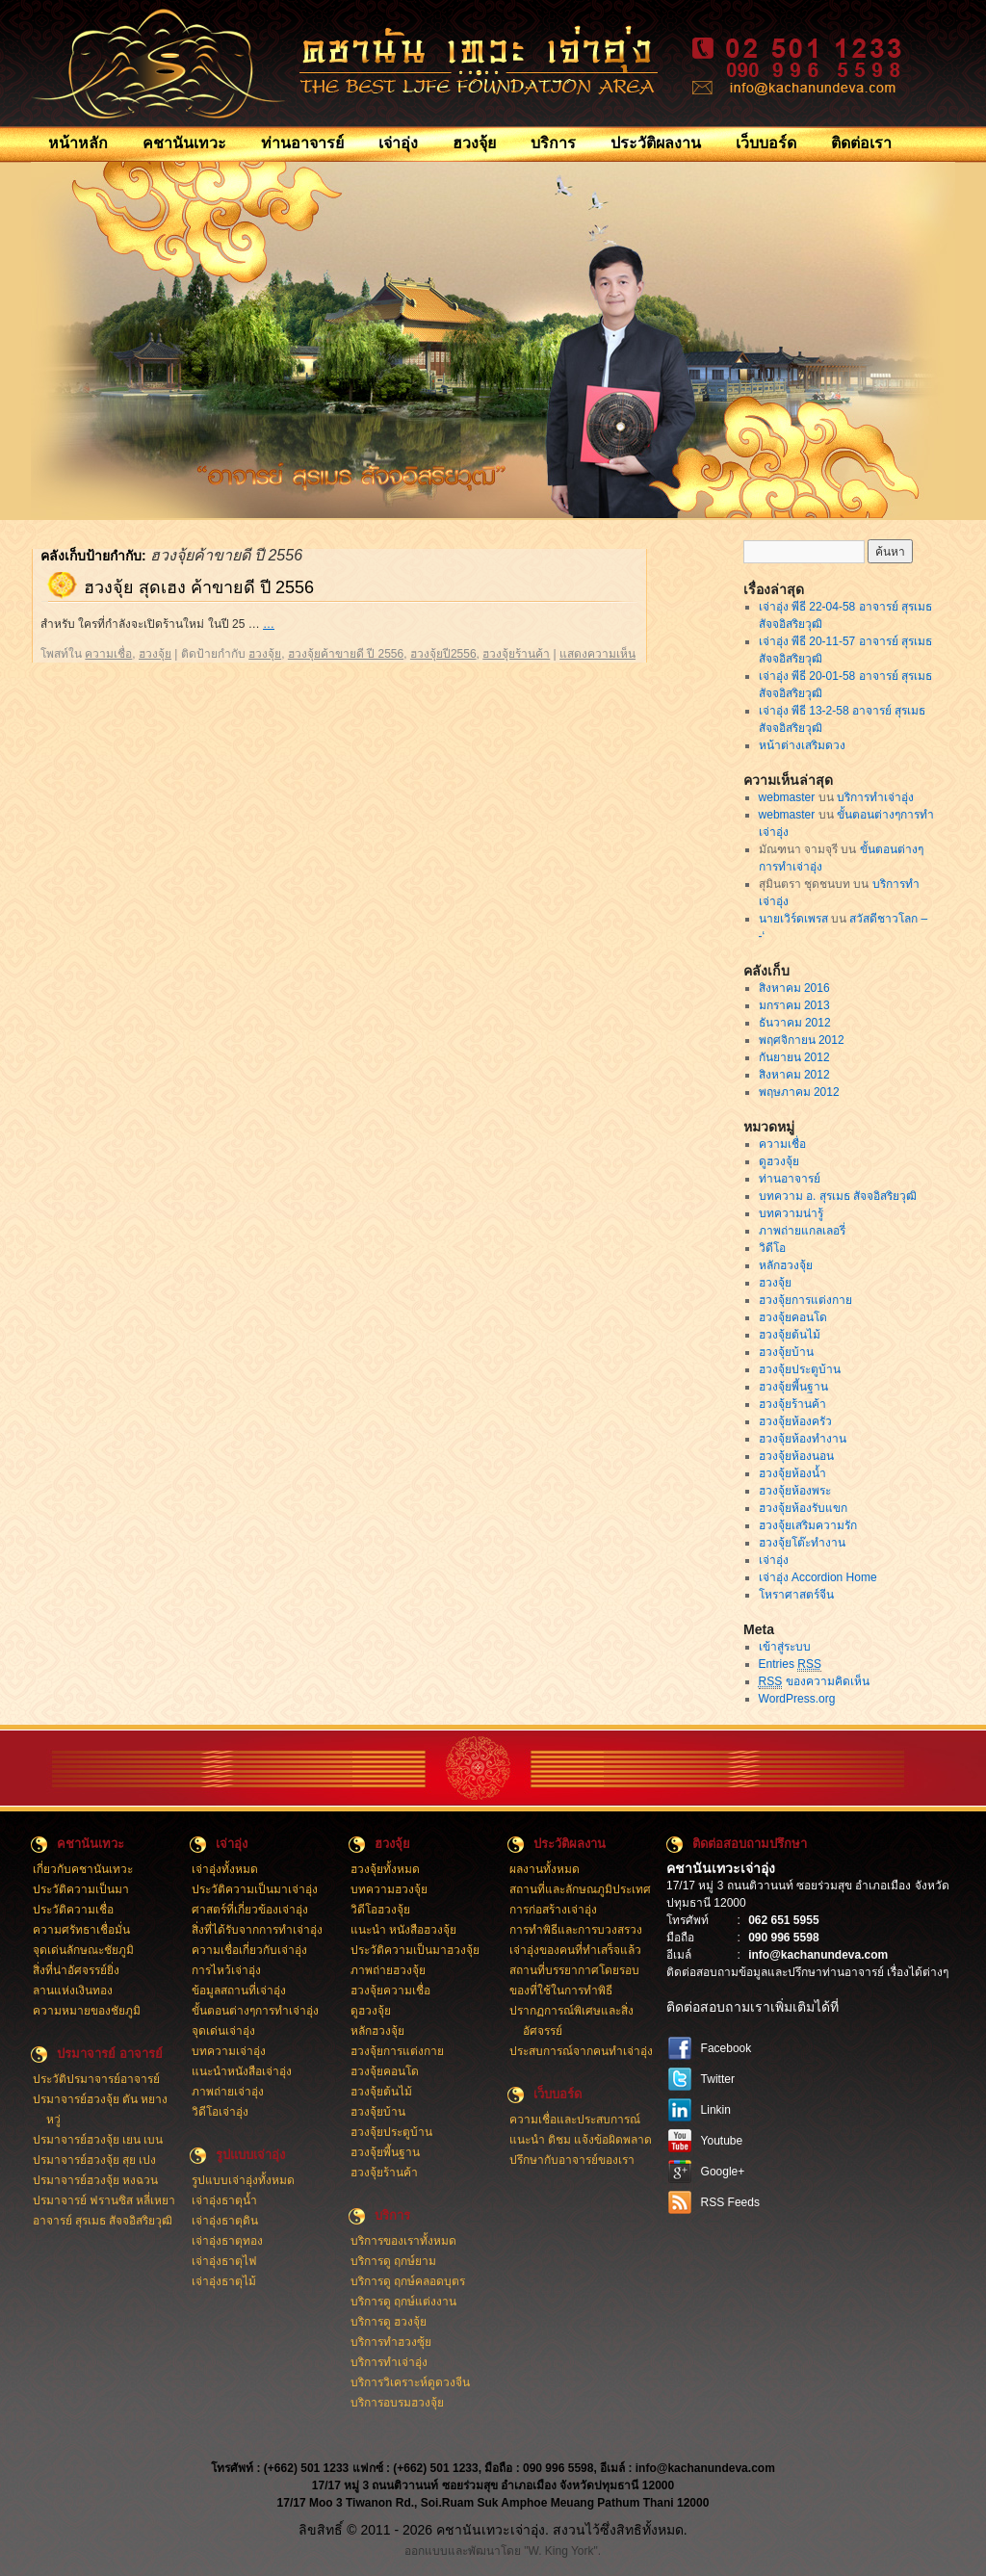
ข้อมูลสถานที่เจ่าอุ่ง (239, 1990)
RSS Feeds (730, 2202)
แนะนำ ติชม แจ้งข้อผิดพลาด (581, 2140)
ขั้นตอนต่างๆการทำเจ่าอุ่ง (255, 2010)
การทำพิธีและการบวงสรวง (575, 1930)
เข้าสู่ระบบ (785, 1646)
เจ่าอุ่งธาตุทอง (227, 2241)
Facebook (726, 2048)
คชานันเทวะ (184, 143)
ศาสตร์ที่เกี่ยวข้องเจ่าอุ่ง (250, 1909)
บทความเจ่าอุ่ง (229, 2051)
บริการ (553, 143)
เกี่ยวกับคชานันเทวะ (83, 1869)
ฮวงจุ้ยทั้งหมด (385, 1869)
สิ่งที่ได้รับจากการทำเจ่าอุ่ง (257, 1930)
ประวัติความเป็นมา (81, 1889)
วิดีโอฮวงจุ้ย (380, 1909)
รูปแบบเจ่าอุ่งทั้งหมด (243, 2180)
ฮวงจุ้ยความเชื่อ (390, 1990)
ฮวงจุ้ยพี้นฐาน (793, 1386)
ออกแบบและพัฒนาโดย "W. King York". (502, 2551)
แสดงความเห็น (597, 654)
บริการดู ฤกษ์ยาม (393, 2261)
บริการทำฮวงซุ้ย (390, 2342)
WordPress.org (797, 1698)
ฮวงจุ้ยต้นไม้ (789, 1334)
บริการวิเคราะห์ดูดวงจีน (410, 2382)
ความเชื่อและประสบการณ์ (574, 2119)
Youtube (722, 2140)
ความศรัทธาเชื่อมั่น (81, 1930)
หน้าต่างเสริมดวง (802, 745)
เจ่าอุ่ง (398, 143)
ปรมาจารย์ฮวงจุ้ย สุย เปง (95, 2160)
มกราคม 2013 (794, 1005)
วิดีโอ (772, 1248)
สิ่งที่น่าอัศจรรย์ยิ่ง (76, 1970)
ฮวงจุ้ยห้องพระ (795, 1490)
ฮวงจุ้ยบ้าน (786, 1352)
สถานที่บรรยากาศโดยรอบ (574, 1970)
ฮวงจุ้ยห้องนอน (796, 1456)
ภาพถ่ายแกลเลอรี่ (802, 1230)
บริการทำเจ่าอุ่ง (875, 797)
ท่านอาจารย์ (302, 143)
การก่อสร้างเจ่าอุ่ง (553, 1909)
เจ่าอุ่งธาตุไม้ (224, 2281)
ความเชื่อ (108, 654)
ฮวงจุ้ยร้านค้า (516, 654)
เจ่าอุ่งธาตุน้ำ (224, 2200)
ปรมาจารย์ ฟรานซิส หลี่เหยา (104, 2200)
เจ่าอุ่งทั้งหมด (225, 1869)
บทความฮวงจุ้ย (389, 1889)
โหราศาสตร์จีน (796, 1594)
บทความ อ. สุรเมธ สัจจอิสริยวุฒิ (838, 1196)
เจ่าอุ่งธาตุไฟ (224, 2261)
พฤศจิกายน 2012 (801, 1040)
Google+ (723, 2171)
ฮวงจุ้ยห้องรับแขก (803, 1508)
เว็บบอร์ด (766, 143)
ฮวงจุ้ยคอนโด (793, 1317)
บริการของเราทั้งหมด (403, 2241)
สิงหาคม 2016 (794, 988)
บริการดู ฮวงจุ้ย (388, 2322)
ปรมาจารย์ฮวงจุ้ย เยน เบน (98, 2140)
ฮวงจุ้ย (474, 143)
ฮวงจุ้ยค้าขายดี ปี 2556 (345, 654)
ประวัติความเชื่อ (73, 1909)
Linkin (716, 2110)
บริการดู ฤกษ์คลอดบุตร (407, 2281)
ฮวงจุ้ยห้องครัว (795, 1421)
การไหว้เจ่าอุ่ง (226, 1970)
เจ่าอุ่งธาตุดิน (225, 2220)
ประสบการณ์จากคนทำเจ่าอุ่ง (581, 2051)
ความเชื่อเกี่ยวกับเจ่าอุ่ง (249, 1950)
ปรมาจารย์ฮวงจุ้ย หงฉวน (95, 2180)
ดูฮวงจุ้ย (779, 1161)
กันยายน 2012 (794, 1057)
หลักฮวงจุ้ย (786, 1265)
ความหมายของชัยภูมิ (87, 2010)
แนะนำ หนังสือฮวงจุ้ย (403, 1930)
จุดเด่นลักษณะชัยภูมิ (83, 1950)
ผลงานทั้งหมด (544, 1869)
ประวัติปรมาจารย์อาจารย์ (96, 2079)
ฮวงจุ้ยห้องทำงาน (802, 1438)
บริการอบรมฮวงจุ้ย (397, 2402)
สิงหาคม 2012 (794, 1074)
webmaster (787, 797)
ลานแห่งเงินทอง (73, 1990)
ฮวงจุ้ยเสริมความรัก (808, 1525)
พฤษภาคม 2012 (799, 1092)
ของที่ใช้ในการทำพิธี (560, 1990)
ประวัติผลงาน (655, 143)
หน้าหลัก (78, 143)
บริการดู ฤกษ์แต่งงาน (403, 2301)
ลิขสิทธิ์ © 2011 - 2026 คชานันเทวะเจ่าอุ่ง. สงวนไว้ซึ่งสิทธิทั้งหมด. (492, 2529)
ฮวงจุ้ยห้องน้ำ (792, 1473)
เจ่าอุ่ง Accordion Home (818, 1577)
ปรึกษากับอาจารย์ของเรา (572, 2160)
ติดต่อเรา (861, 143)
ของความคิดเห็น (814, 1682)
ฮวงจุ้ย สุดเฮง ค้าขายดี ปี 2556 (199, 587)
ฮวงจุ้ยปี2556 (443, 654)
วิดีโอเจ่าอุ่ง (220, 2112)
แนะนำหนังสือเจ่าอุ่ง (242, 2071)
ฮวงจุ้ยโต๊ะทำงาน (802, 1542)
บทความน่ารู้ (791, 1213)
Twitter (718, 2079)
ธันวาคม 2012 (795, 1022)
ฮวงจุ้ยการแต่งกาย (805, 1300)
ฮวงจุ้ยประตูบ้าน (800, 1369)
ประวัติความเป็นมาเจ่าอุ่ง (255, 1889)
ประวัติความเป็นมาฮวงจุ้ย (415, 1950)
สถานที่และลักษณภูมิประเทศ (580, 1889)
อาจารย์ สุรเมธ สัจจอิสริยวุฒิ (103, 2220)
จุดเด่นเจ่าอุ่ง (223, 2031)
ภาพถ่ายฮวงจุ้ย (388, 1970)
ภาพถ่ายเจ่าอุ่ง (228, 2091)
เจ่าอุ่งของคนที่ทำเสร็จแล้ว (575, 1950)
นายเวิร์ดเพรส (793, 918)
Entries (790, 1664)
